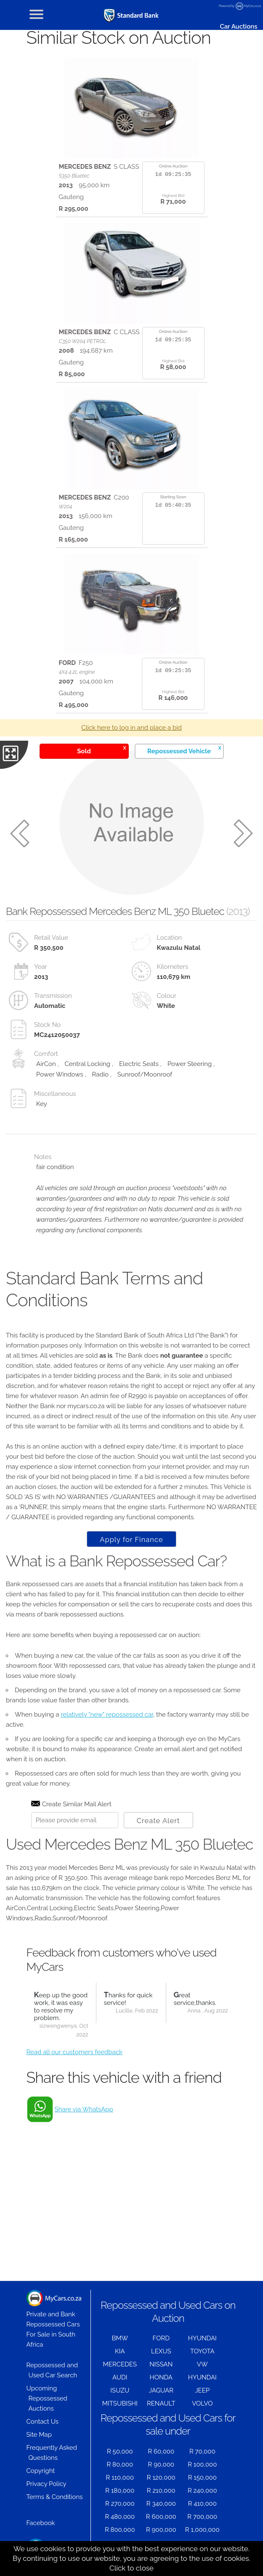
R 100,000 (202, 2464)
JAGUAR (161, 2390)
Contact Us (43, 2421)
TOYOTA (202, 2351)
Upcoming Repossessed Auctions (47, 2398)
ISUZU (119, 2390)
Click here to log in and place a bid (131, 727)
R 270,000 (120, 2503)
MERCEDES (120, 2364)
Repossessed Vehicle (184, 749)
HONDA (161, 2377)
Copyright (41, 2471)
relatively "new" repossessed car (107, 1714)
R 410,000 (202, 2503)
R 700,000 (202, 2516)
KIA (120, 2351)
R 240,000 (202, 2490)
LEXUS (161, 2351)
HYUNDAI (202, 2338)
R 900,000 (161, 2529)
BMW (120, 2338)
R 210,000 (161, 2490)
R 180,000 (119, 2490)
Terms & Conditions (55, 2497)
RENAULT (161, 2403)
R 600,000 (161, 2516)
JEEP (202, 2390)
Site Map (39, 2434)
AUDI (119, 2377)
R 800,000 (120, 2529)
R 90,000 (161, 2464)
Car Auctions (238, 26)
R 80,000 (120, 2464)
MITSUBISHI (120, 2403)
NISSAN (161, 2364)
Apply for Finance (131, 1539)
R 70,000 (202, 2451)
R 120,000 (161, 2477)
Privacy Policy (46, 2484)
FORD (161, 2338)
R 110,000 (120, 2477)
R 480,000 (120, 2516)
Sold (101, 749)
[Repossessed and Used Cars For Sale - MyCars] (132, 15)
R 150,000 (202, 2477)
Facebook (41, 2523)
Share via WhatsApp (84, 2109)
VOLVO (202, 2403)
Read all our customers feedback (74, 2052)
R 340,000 (161, 2503)
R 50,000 (120, 2451)
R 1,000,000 (202, 2529)
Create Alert (158, 1820)
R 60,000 (161, 2451)
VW (202, 2364)
